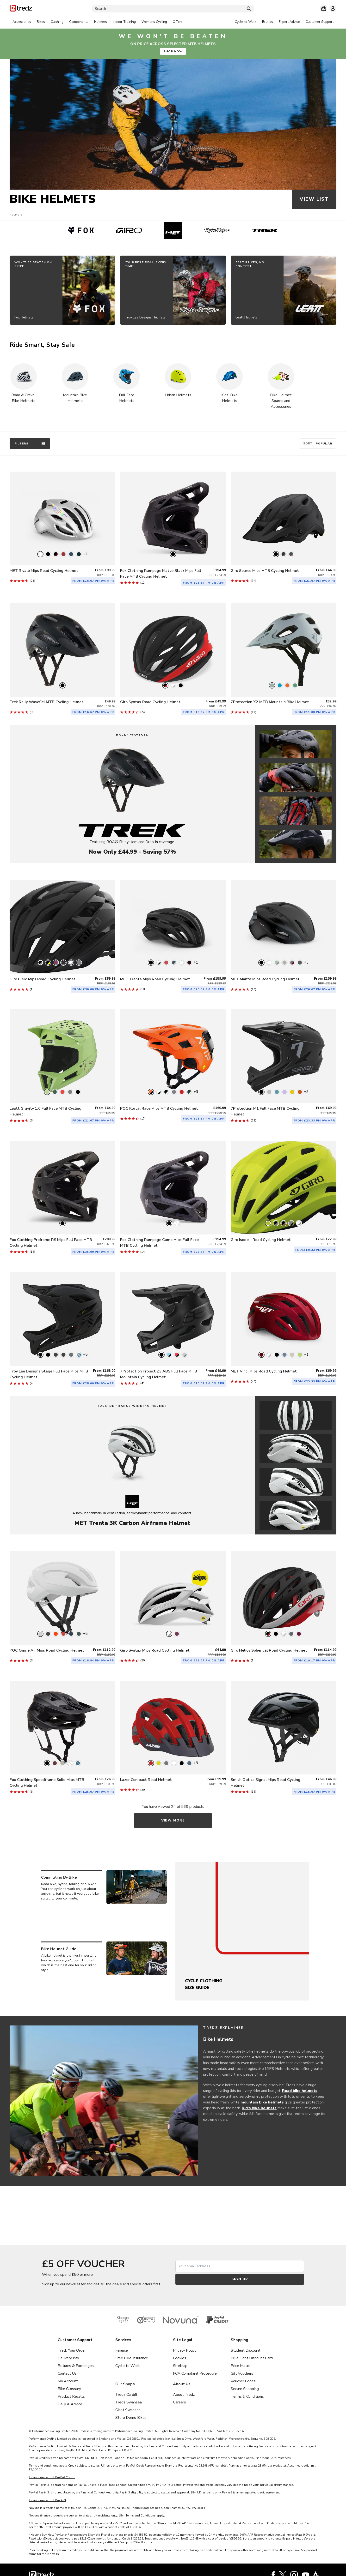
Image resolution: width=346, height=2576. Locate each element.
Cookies (179, 2358)
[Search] (173, 8)
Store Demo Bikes (131, 2417)
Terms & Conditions (247, 2396)
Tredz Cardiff (126, 2394)
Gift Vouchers (242, 2373)
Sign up (239, 2279)
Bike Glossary (69, 2388)
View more (173, 1820)
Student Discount (245, 2350)
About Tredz (184, 2394)
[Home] (21, 9)
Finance (121, 2350)
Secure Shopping (245, 2388)
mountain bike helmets (262, 2102)
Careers (179, 2402)
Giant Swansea (128, 2410)
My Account (68, 2381)
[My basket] (323, 8)
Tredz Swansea (128, 2402)
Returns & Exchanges (76, 2365)
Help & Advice (70, 2404)
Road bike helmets (299, 2090)
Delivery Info (68, 2358)
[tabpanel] (97, 22)
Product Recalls (71, 2396)
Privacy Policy (184, 2350)
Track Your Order (72, 2350)
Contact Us (67, 2373)
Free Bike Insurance (131, 2358)
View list (314, 199)
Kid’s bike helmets (259, 2108)
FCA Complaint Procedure (195, 2373)
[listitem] (62, 524)
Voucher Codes (243, 2381)
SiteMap (180, 2365)
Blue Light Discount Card (252, 2358)
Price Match (241, 2365)
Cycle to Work (127, 2365)
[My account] (332, 8)
